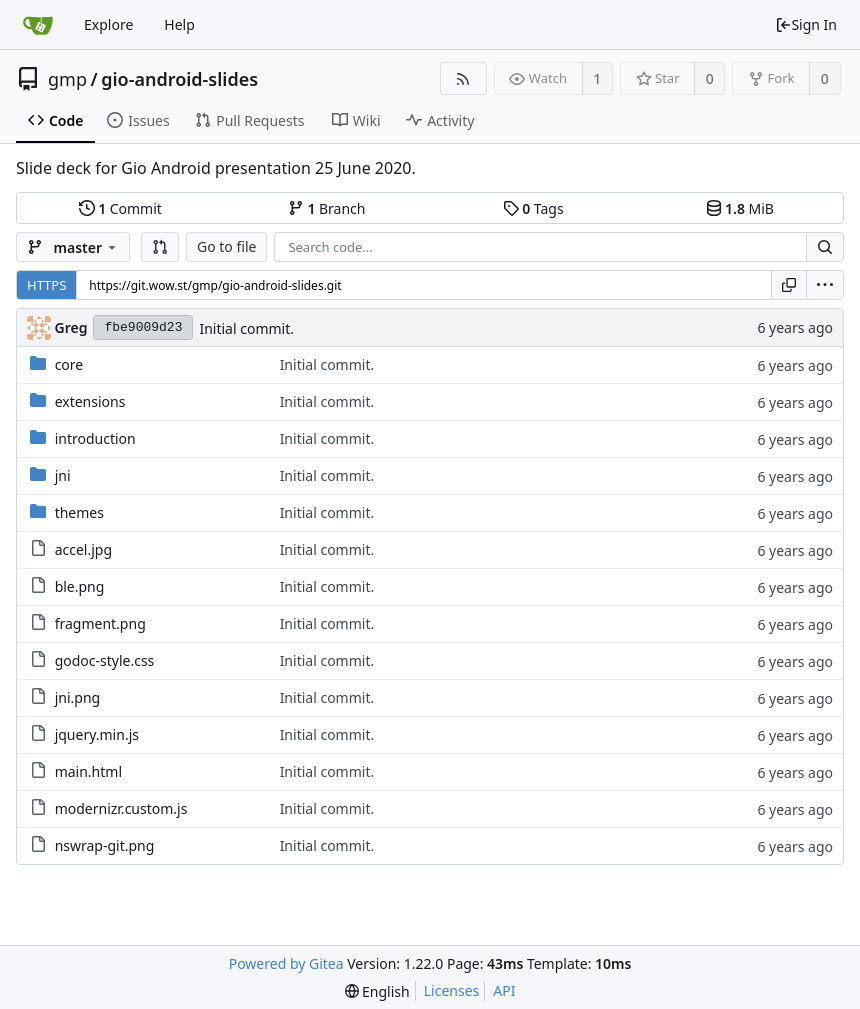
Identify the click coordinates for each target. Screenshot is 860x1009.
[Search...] (825, 247)
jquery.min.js (97, 734)
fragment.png (100, 623)
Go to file (226, 246)
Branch (327, 208)
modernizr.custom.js (121, 808)
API (504, 990)
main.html (88, 771)
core (69, 364)
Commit (120, 208)
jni (63, 475)
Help (179, 24)
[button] (160, 247)
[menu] (825, 285)
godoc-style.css (105, 660)
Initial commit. (246, 328)
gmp (67, 79)
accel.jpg (83, 549)
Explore (108, 24)
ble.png (80, 586)
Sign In (806, 24)
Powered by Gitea (286, 963)
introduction (95, 438)
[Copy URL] (789, 285)
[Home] (38, 25)
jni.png (78, 697)
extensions (90, 401)
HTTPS (46, 285)
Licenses (452, 990)
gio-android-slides (179, 79)
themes (79, 512)
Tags (533, 208)
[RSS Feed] (463, 78)
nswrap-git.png (105, 845)
